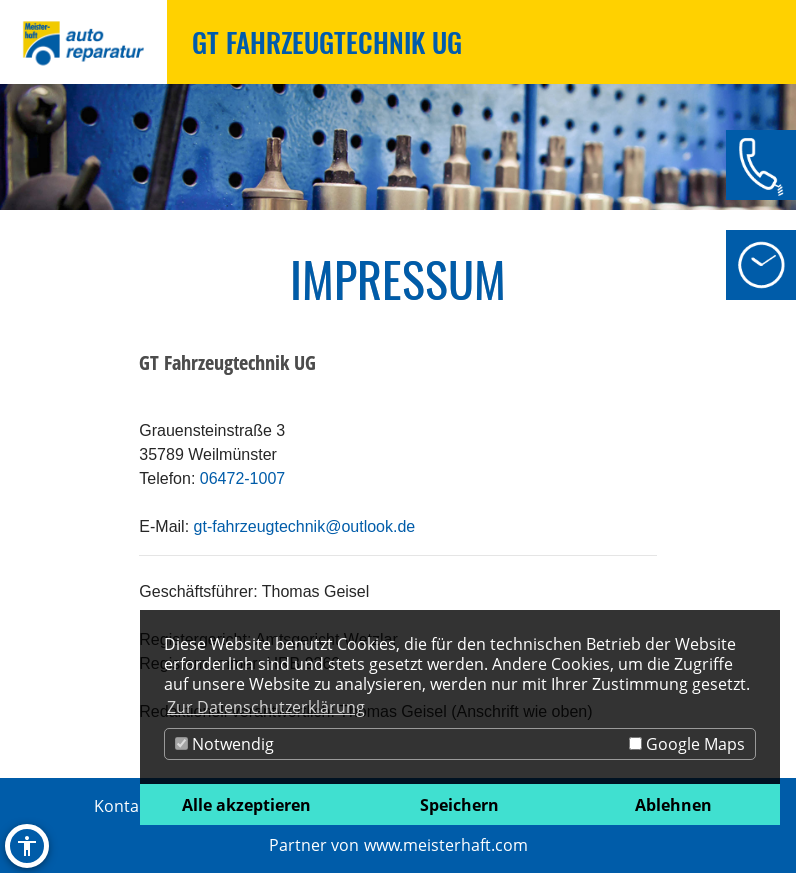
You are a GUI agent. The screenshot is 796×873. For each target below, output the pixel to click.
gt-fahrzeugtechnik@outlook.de (305, 526)
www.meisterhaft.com (446, 845)
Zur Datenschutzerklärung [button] (266, 707)
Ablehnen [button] (673, 805)
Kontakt (123, 806)
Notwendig (224, 744)
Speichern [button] (459, 805)
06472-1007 (242, 478)
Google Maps (687, 744)
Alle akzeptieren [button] (246, 805)
